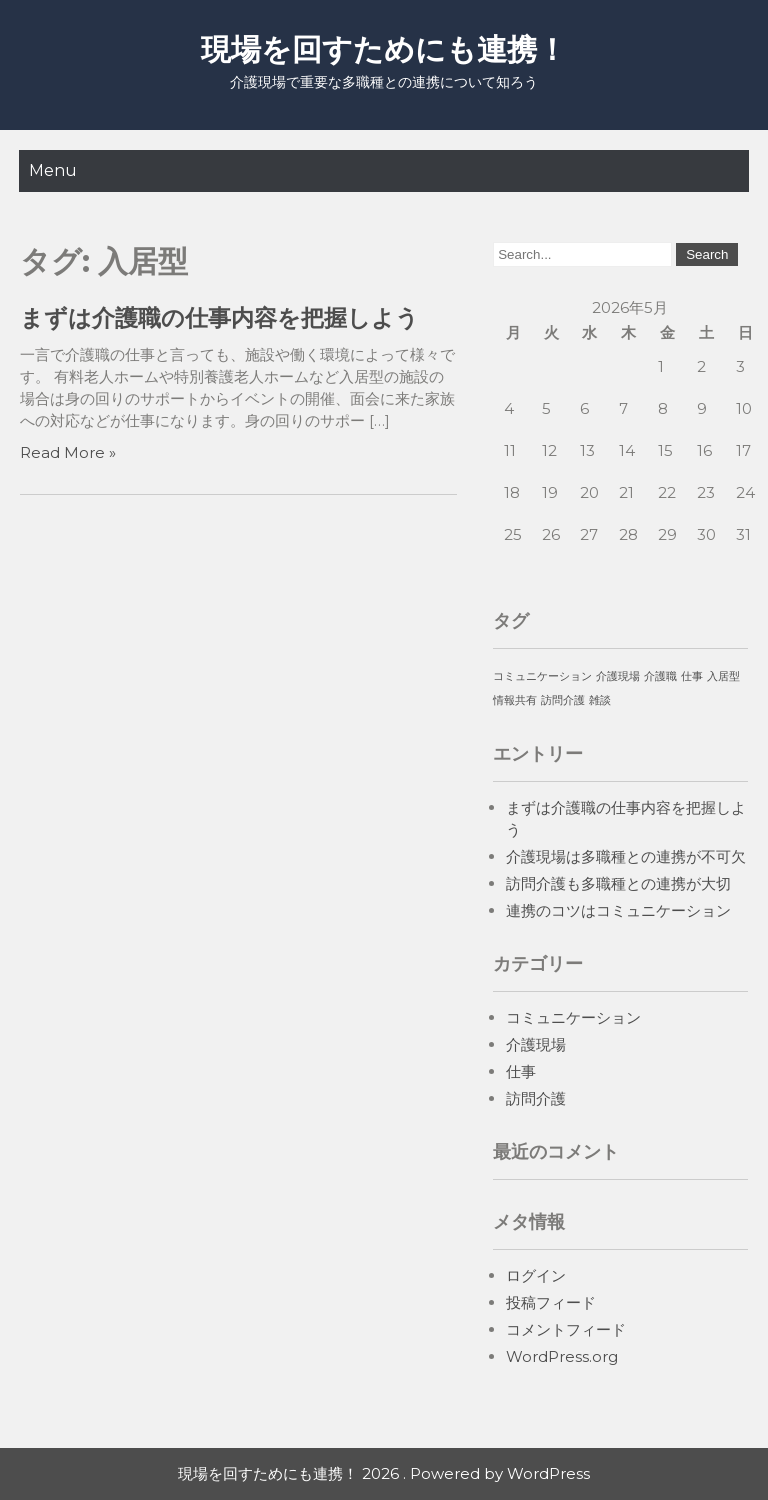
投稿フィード (551, 1302)
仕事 (521, 1071)
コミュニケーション (573, 1017)
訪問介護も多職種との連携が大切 (618, 883)
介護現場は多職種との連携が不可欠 (626, 856)
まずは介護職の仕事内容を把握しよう (219, 318)
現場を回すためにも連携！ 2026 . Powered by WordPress (384, 1473)
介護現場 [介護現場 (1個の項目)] (618, 676)
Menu (53, 170)
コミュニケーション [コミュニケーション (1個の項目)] (542, 676)
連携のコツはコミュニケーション (618, 910)
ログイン (536, 1275)
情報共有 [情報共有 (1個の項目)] (515, 700)
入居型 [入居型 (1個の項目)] (723, 676)
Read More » (68, 452)
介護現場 (536, 1044)
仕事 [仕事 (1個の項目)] (692, 676)
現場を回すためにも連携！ (384, 49)
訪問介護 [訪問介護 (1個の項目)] (563, 700)
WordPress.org (562, 1356)
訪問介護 (536, 1098)
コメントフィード (566, 1329)
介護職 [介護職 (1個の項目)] (660, 676)
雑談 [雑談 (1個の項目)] (600, 700)
